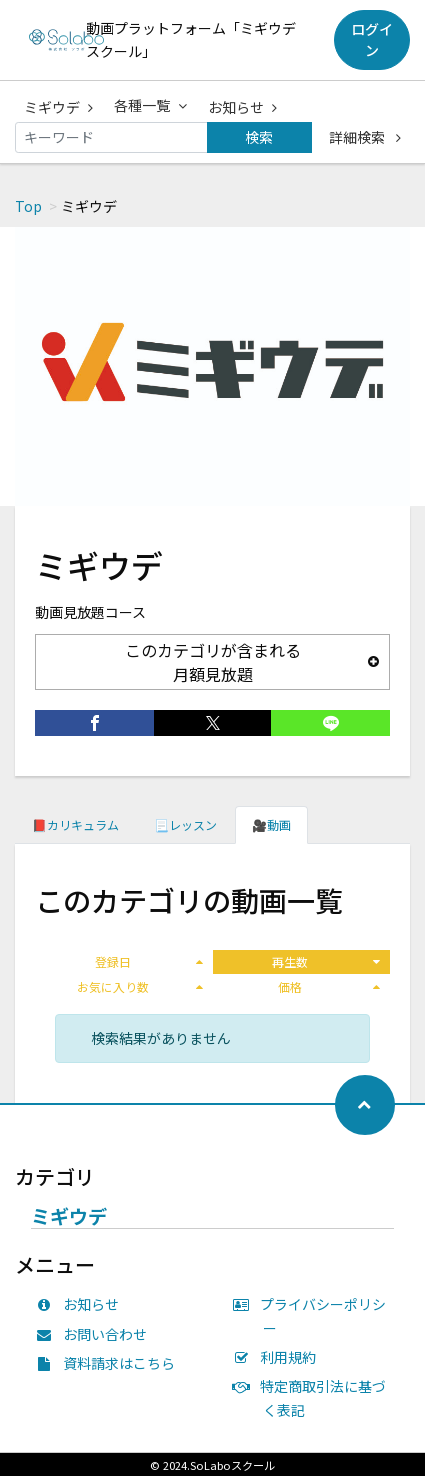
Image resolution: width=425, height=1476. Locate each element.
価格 (329, 986)
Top (28, 206)
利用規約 (280, 1357)
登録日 (149, 961)
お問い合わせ (96, 1334)
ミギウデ (58, 107)
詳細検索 (365, 137)
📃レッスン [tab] (185, 824)
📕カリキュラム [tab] (75, 824)
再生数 (326, 961)
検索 (259, 137)
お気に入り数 (140, 986)
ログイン (372, 39)
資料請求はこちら (110, 1363)
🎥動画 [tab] (271, 824)
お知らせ (242, 107)
